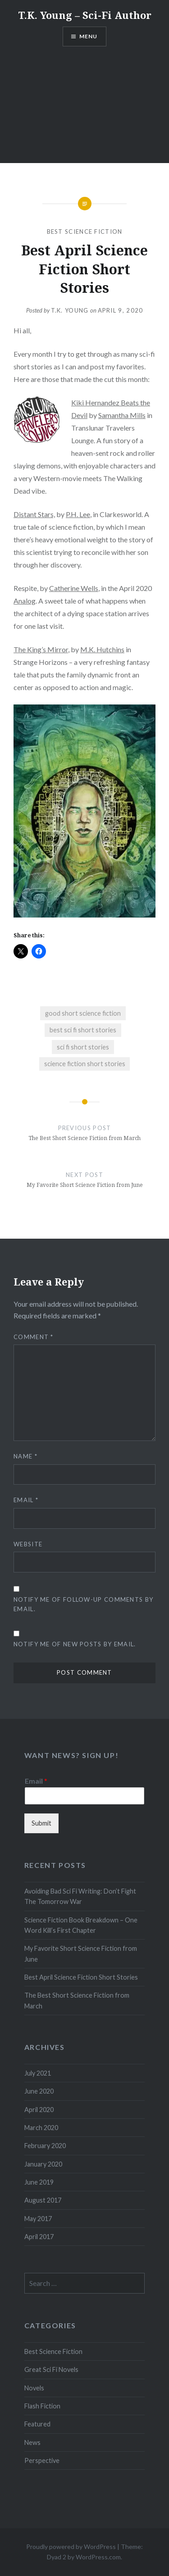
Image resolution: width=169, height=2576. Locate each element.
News (32, 2442)
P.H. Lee (78, 514)
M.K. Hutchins (102, 649)
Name (25, 1456)
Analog (25, 600)
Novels (34, 2388)
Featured (37, 2424)
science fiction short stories (84, 1064)
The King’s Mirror (41, 649)
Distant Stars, (34, 514)
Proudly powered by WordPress (71, 2546)
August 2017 (42, 2200)
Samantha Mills (122, 415)
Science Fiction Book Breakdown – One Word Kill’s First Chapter (80, 1925)
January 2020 (43, 2164)
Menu (88, 36)
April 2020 (39, 2109)
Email (26, 1500)
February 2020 (45, 2145)
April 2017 (39, 2236)
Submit (41, 1823)
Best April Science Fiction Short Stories (81, 1977)
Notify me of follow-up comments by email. (83, 1604)
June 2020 (39, 2091)
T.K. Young (70, 310)
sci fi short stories (83, 1047)
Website (28, 1544)
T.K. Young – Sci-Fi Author (84, 15)
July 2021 (37, 2073)
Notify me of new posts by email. (75, 1644)
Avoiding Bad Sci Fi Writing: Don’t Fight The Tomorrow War (80, 1896)
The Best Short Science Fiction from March (76, 2000)
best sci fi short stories (83, 1030)
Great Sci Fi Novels (51, 2369)
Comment (34, 1336)
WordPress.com (98, 2557)
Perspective (41, 2460)
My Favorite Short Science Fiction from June (80, 1953)
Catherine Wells (73, 588)
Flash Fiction (42, 2406)
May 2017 (38, 2218)
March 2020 (41, 2127)
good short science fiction (83, 1013)
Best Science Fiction (85, 231)
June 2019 (39, 2182)
